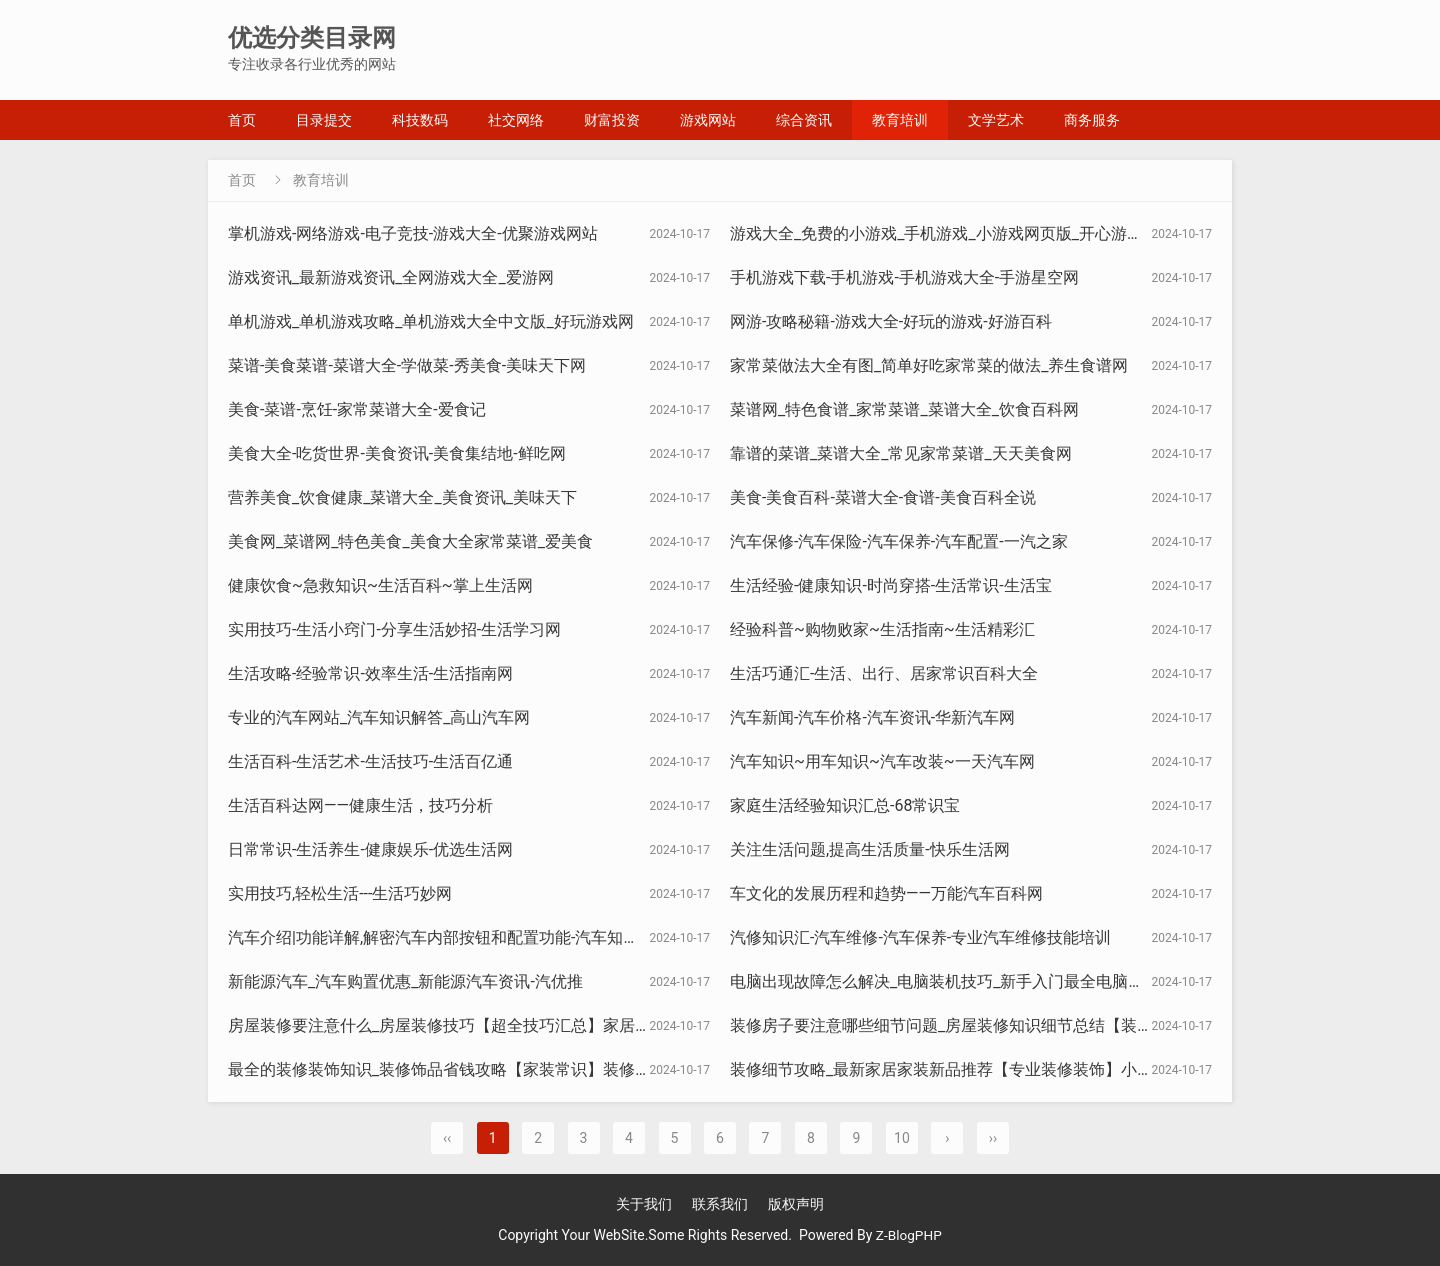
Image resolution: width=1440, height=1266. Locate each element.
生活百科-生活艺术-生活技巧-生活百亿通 (370, 761)
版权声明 (796, 1204)
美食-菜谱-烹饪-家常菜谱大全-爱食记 (357, 409)
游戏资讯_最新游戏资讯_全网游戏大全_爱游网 (391, 277)
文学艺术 (996, 120)
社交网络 (516, 120)
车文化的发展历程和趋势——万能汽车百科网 (886, 893)
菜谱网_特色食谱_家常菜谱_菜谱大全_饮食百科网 (904, 409)
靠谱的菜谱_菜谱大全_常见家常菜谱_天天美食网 (901, 453)
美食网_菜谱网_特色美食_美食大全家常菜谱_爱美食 (410, 541)
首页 (242, 120)
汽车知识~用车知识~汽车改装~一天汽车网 (882, 761)
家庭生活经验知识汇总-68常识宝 (845, 805)
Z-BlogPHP (909, 1235)
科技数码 (420, 120)
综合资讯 (804, 120)
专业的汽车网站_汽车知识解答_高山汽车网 (379, 717)
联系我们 (720, 1204)
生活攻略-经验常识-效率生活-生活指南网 (370, 673)
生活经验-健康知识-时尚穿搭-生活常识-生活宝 (891, 585)
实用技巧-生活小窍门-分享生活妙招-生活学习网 (394, 629)
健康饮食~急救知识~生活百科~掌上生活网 (380, 585)
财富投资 (612, 120)
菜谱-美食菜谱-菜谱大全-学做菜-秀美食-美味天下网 (407, 365)
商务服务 (1092, 120)
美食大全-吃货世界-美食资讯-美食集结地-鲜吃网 (397, 453)
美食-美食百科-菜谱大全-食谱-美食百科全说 (883, 497)
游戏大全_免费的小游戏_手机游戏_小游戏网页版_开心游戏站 (944, 233)
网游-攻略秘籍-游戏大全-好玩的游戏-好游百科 (891, 321)
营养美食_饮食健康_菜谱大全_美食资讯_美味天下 (402, 497)
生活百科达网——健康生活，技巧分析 (360, 805)
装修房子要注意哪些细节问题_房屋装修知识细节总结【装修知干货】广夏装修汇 (1013, 1025)
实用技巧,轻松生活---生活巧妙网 (340, 893)
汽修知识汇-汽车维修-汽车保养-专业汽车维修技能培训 (920, 937)
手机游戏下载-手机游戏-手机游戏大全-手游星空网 (904, 277)
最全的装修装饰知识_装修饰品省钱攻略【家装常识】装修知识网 (455, 1069)
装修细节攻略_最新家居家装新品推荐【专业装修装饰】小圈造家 (957, 1069)
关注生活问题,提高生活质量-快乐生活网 (870, 849)
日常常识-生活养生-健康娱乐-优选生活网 (370, 849)
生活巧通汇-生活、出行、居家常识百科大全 (884, 673)
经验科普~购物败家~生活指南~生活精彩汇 (882, 629)
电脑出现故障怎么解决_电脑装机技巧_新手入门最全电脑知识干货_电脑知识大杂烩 (1021, 981)
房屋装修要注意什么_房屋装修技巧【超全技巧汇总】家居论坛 (447, 1025)
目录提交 (324, 120)
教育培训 (900, 120)
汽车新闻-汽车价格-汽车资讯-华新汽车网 (872, 717)
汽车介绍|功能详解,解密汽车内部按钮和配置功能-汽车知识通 (441, 937)
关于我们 (644, 1204)
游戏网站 (708, 120)
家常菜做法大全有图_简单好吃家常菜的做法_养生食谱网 (929, 365)
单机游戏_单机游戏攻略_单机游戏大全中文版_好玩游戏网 (431, 321)
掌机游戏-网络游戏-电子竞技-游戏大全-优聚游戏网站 (413, 233)
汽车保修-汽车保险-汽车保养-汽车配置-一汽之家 (899, 541)
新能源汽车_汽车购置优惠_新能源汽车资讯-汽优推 (405, 981)
